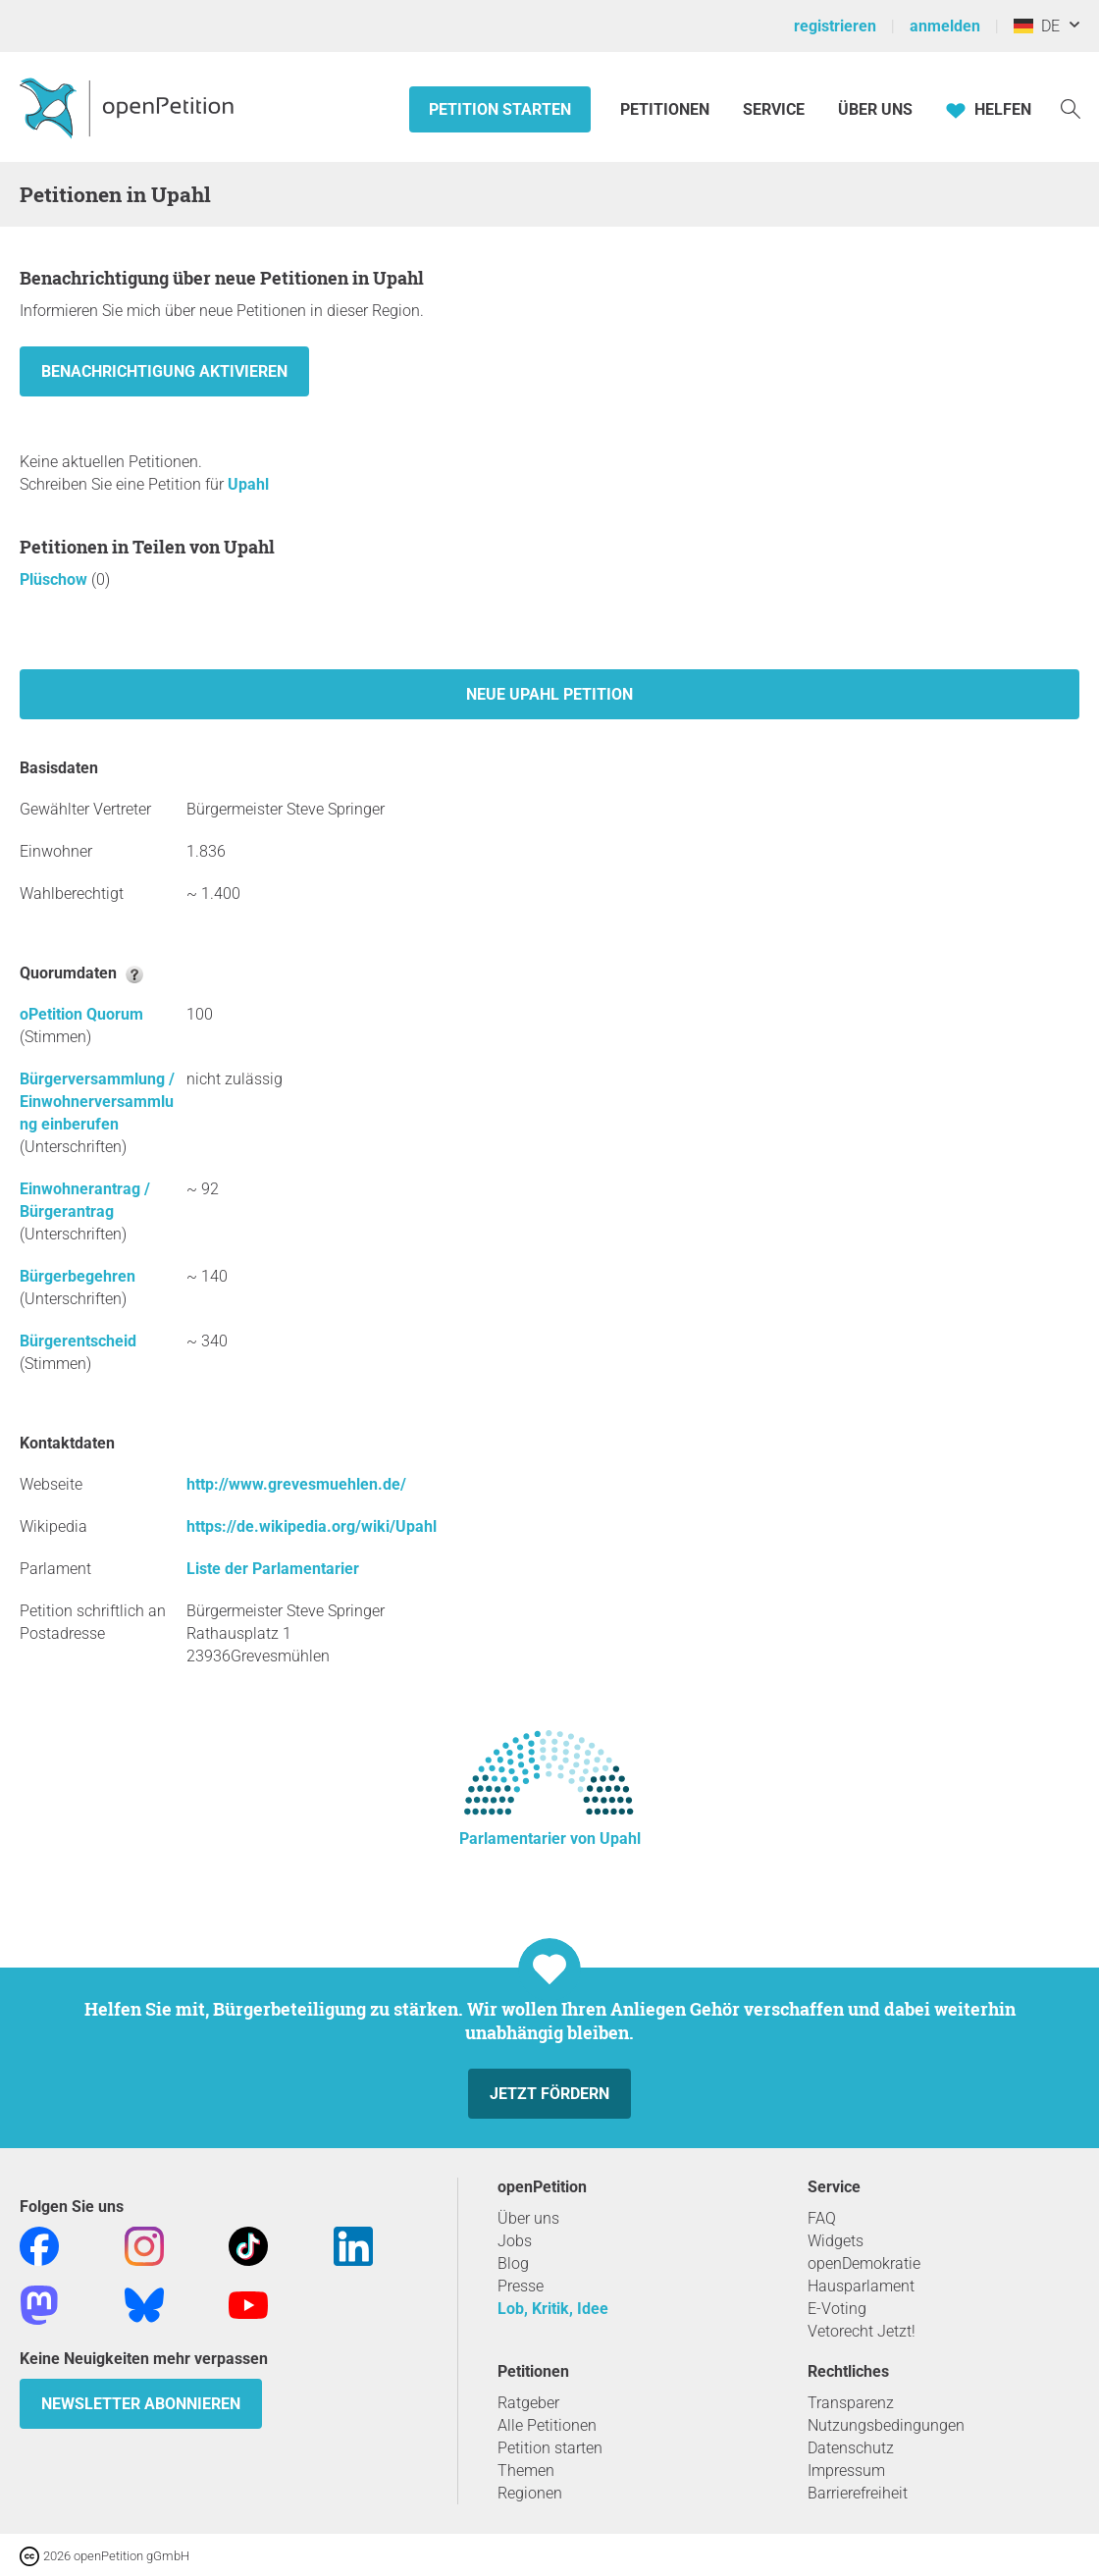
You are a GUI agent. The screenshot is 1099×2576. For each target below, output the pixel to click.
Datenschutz (851, 2448)
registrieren (835, 26)
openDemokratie (864, 2263)
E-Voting (837, 2308)
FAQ (822, 2218)
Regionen (529, 2493)
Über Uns (875, 109)
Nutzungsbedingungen (886, 2425)
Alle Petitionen (547, 2425)
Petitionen (666, 109)
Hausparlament (861, 2286)
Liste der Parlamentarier (272, 1568)
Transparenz (851, 2402)
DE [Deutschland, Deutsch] (1037, 26)
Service (774, 109)
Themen (525, 2470)
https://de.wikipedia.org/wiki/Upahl (311, 1526)
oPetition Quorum (81, 1014)
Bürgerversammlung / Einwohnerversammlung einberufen (97, 1101)
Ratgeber (528, 2402)
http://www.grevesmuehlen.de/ (296, 1484)
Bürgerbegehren (77, 1276)
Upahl (248, 484)
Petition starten (500, 109)
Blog (513, 2263)
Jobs (514, 2241)
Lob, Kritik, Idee (552, 2308)
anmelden (945, 26)
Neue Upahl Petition (549, 694)
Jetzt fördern (549, 2093)
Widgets (836, 2241)
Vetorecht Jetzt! (862, 2331)
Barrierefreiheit (858, 2493)
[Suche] (1070, 107)
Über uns (528, 2218)
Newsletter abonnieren (140, 2403)
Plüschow (55, 579)
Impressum (846, 2470)
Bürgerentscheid (78, 1341)
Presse (520, 2286)
